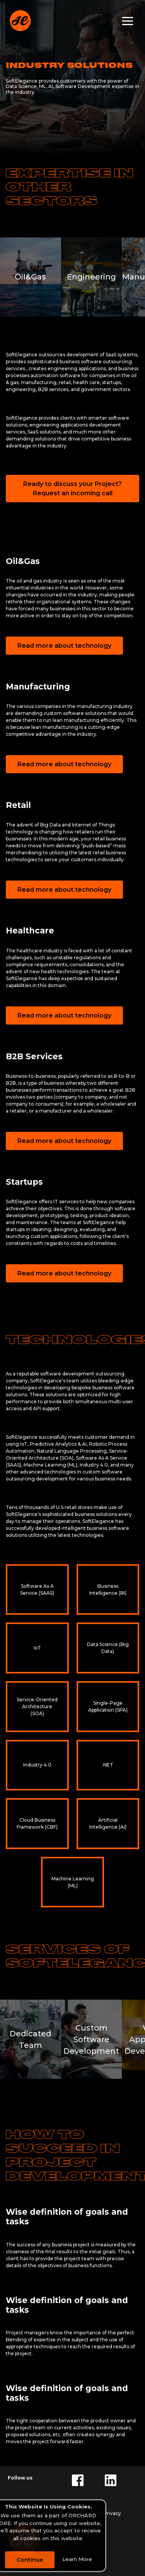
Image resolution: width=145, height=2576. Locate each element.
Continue (30, 2559)
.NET (107, 1765)
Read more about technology (64, 645)
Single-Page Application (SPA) (108, 1706)
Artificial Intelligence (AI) (107, 1823)
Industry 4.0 (37, 1765)
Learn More (77, 2559)
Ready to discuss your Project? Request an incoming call (72, 488)
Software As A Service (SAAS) (37, 1589)
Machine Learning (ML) (72, 1882)
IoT (37, 1648)
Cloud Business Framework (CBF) (37, 1823)
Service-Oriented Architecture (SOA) (37, 1706)
